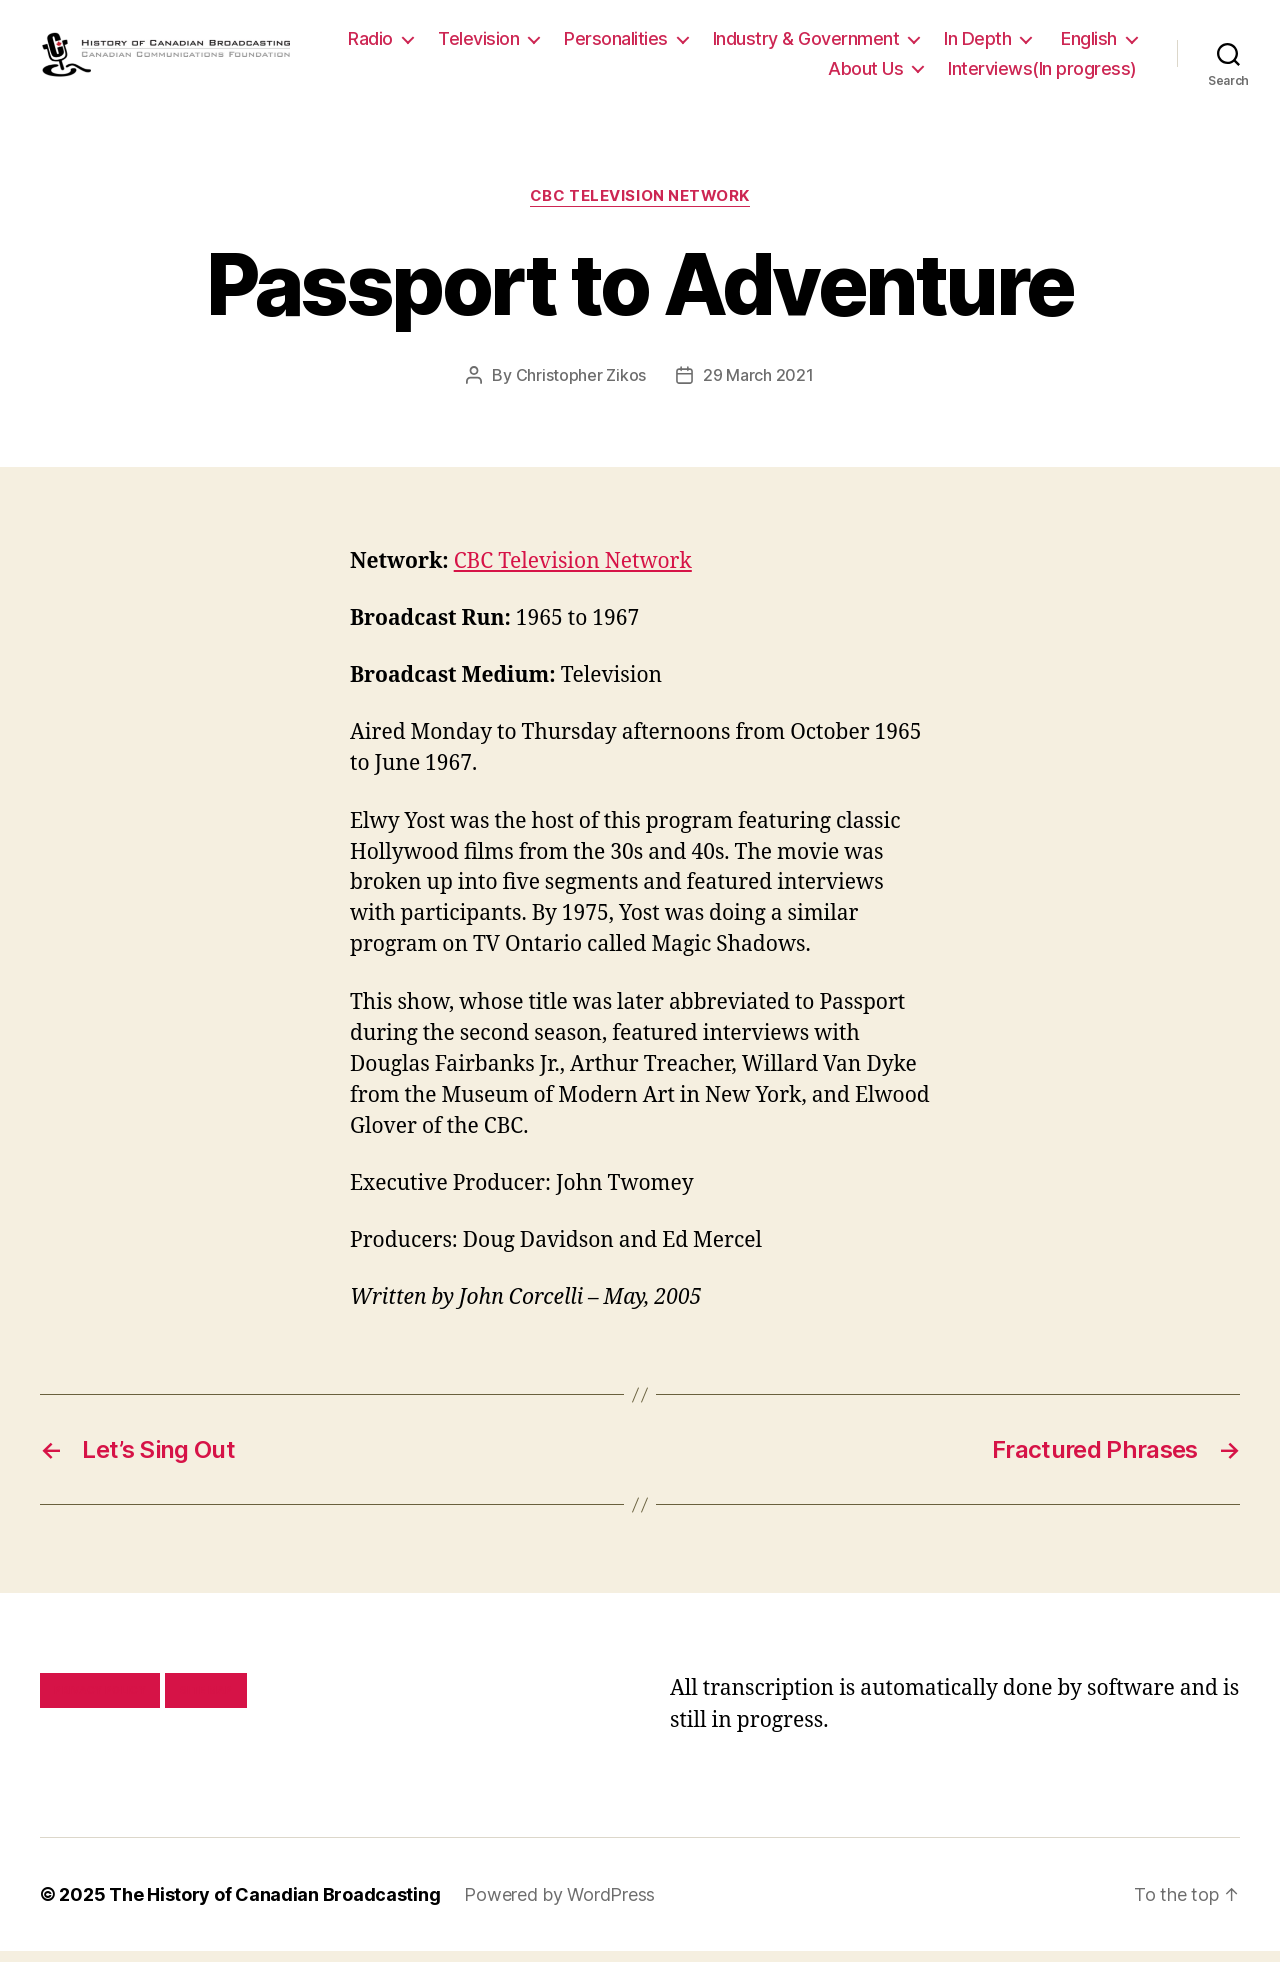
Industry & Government (911, 43)
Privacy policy (100, 1701)
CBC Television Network (640, 207)
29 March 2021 (758, 385)
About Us (865, 73)
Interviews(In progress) (1042, 73)
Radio (476, 43)
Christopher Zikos (581, 385)
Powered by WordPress (559, 1905)
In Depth (1083, 43)
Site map (206, 1701)
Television (584, 43)
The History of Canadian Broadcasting (274, 1905)
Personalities (722, 43)
